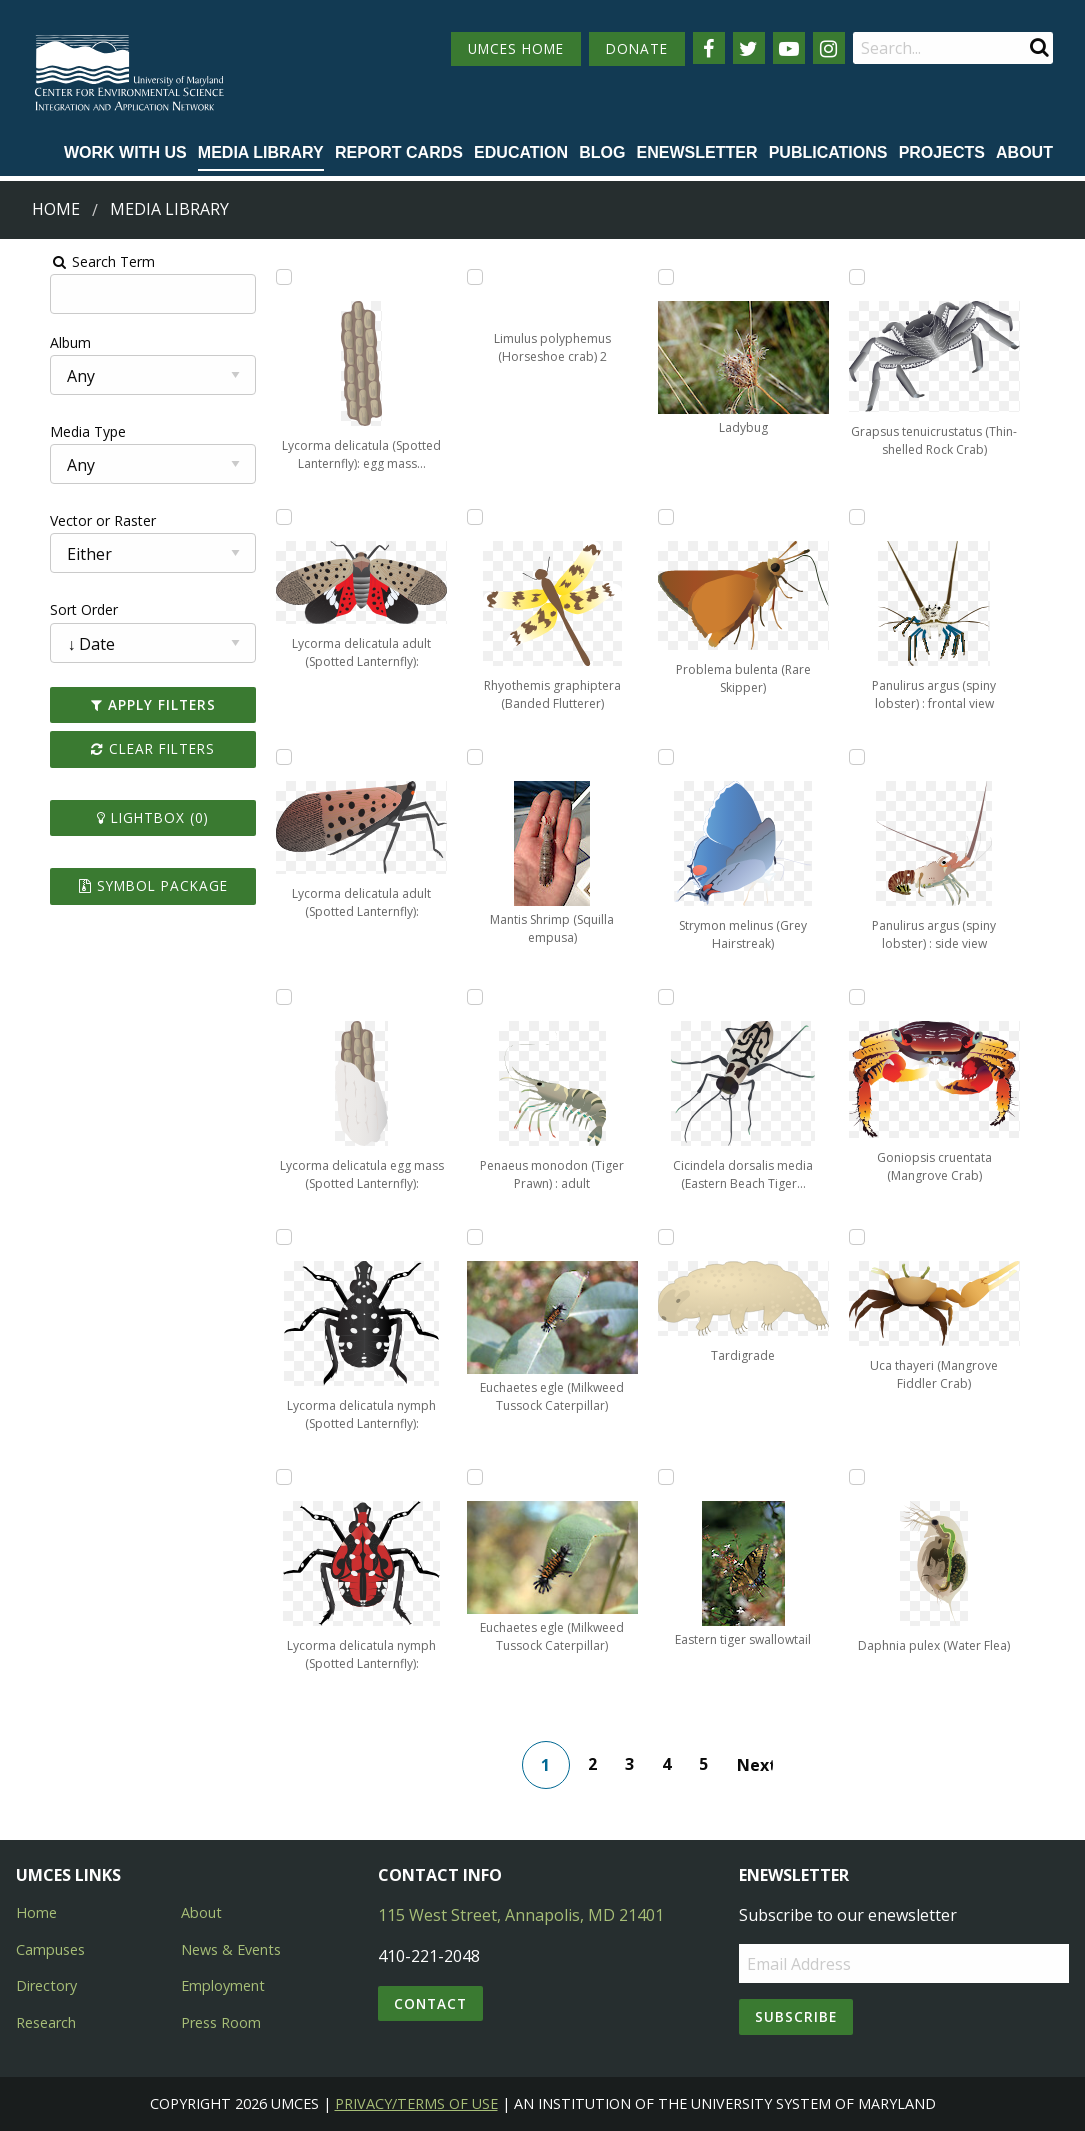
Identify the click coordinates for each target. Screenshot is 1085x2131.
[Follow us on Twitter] (749, 48)
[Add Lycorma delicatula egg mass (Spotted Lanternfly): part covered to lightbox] (262, 997)
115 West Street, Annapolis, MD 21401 (521, 1915)
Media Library (261, 152)
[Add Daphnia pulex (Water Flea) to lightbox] (880, 1477)
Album (33, 342)
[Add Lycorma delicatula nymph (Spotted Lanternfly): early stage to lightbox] (262, 1237)
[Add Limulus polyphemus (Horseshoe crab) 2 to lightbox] (468, 277)
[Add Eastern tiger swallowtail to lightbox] (674, 1477)
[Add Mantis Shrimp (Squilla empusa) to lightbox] (468, 757)
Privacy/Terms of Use (416, 2103)
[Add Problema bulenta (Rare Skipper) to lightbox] (674, 517)
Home (56, 209)
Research (46, 2022)
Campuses (50, 1949)
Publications (828, 152)
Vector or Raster (66, 520)
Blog (602, 152)
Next (763, 1765)
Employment (223, 1985)
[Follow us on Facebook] (709, 48)
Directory (46, 1985)
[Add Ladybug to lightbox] (674, 277)
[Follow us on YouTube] (789, 48)
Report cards (399, 152)
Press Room (221, 2022)
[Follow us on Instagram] (829, 48)
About (1024, 152)
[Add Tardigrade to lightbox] (674, 1237)
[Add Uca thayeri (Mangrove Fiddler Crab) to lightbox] (880, 1237)
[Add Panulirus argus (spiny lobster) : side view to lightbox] (880, 757)
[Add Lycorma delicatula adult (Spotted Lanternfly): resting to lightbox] (262, 757)
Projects (942, 152)
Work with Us (125, 152)
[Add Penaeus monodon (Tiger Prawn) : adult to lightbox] (468, 997)
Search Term (65, 261)
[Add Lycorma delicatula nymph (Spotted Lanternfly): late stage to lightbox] (262, 1477)
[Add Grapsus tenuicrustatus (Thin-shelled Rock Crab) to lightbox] (880, 277)
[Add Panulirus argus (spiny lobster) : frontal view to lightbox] (880, 517)
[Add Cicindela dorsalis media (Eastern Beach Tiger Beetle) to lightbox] (674, 997)
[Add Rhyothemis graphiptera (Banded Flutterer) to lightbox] (468, 517)
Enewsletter (697, 152)
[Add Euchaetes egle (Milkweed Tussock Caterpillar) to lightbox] (468, 1237)
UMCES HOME (516, 48)
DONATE (637, 48)
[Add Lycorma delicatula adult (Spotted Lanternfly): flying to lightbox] (262, 517)
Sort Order (47, 609)
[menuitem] (125, 154)
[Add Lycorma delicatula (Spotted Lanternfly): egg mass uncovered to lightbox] (262, 277)
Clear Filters (123, 748)
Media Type (51, 431)
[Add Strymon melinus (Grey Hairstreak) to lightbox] (674, 757)
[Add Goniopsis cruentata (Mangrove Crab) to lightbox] (880, 997)
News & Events (231, 1949)
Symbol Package (123, 885)
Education (521, 152)
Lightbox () (123, 817)
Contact (430, 2003)
